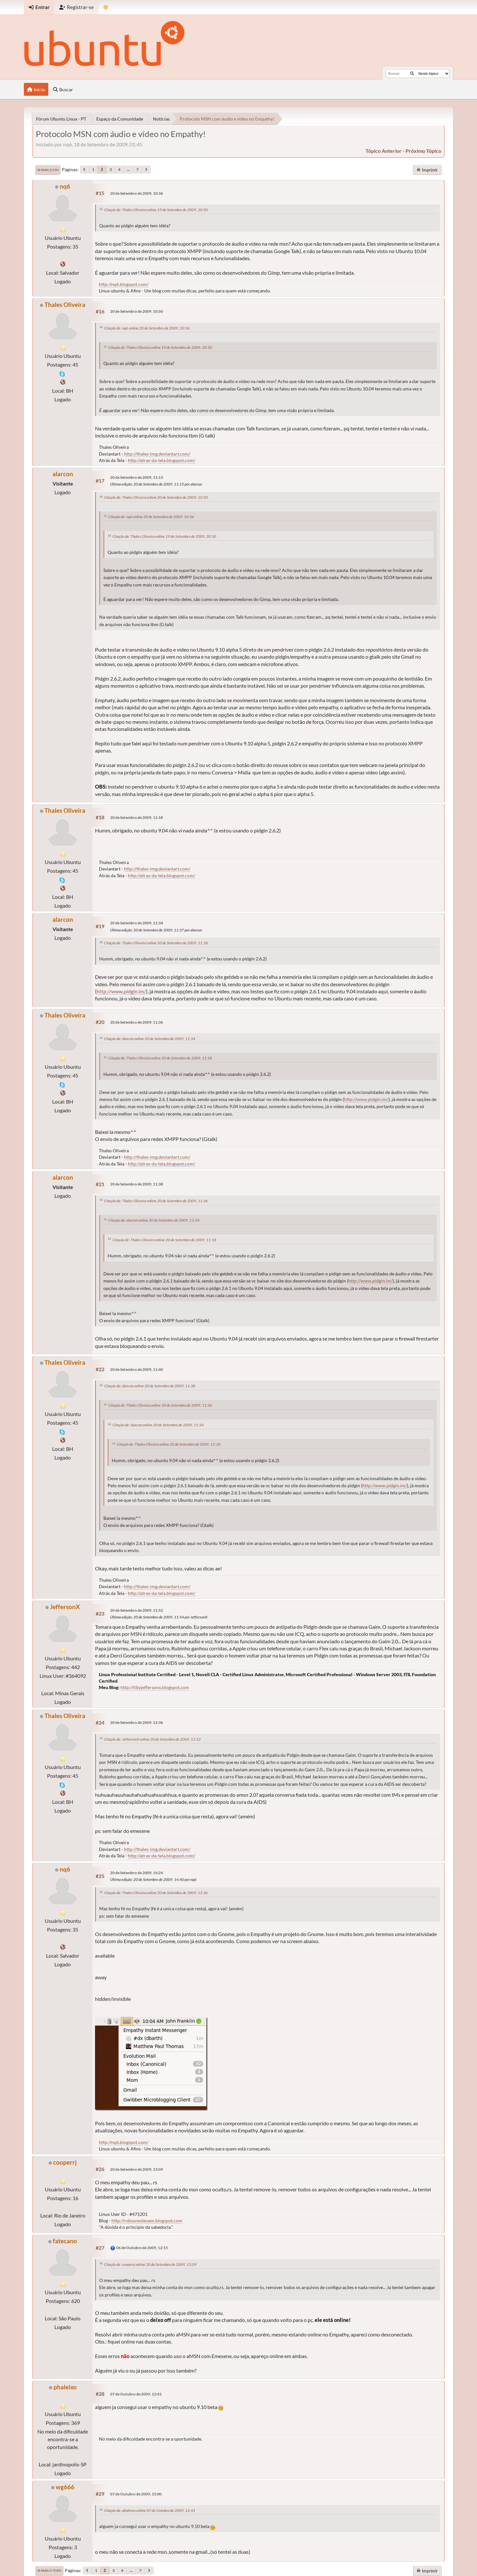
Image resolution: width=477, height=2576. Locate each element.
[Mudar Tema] (106, 7)
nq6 (65, 186)
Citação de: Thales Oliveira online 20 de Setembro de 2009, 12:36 (156, 1892)
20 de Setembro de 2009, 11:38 (136, 1184)
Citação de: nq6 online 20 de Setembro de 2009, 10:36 (147, 328)
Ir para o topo (49, 2570)
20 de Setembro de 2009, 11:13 (136, 477)
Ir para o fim (48, 170)
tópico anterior (384, 151)
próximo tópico (423, 151)
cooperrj (65, 2162)
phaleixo (65, 2387)
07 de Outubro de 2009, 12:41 (136, 2394)
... (128, 169)
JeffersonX (65, 1606)
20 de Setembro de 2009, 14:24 (136, 1873)
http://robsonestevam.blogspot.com (146, 2220)
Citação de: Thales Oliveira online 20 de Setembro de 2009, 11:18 (156, 942)
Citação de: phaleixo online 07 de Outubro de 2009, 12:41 (149, 2510)
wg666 (65, 2487)
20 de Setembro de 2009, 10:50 (136, 311)
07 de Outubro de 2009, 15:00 (136, 2494)
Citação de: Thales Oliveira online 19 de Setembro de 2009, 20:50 (156, 209)
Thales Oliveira (64, 304)
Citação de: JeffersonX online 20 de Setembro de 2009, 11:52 (152, 1739)
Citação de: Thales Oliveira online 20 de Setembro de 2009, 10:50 (156, 497)
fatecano (65, 2241)
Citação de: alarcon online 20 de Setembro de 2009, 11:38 (149, 1385)
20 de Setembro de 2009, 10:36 (136, 193)
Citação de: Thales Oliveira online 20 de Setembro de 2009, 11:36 (156, 1200)
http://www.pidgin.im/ (121, 991)
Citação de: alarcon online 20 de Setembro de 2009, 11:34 (149, 1038)
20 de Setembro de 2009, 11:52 (136, 1610)
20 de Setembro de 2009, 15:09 (136, 2169)
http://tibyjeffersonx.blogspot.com (154, 1687)
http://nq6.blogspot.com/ (123, 284)
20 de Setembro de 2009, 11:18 (136, 817)
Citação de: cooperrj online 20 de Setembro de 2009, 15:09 (150, 2264)
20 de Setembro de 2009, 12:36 (136, 1722)
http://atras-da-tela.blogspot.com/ (161, 460)
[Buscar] (412, 73)
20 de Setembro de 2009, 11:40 (136, 1369)
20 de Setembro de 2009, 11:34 (136, 923)
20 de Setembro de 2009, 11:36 (136, 1022)
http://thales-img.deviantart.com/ (157, 454)
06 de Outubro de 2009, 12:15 (142, 2248)
